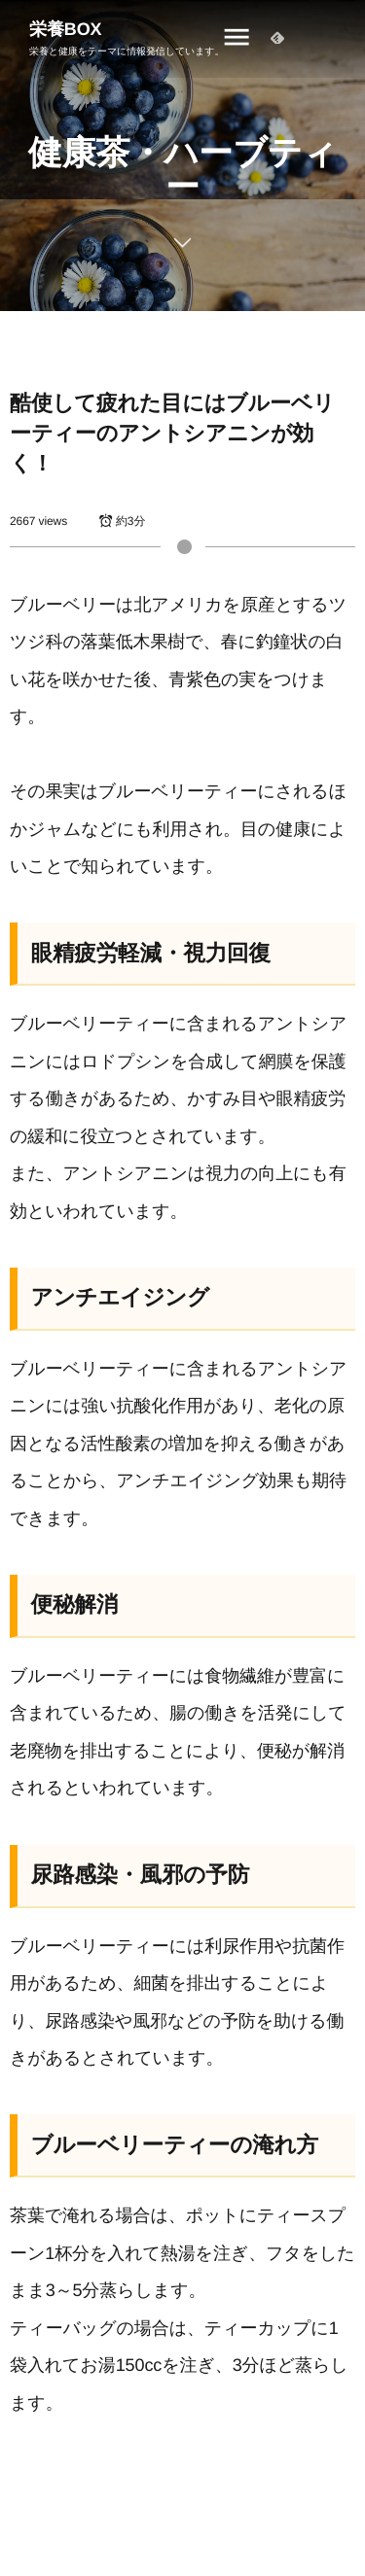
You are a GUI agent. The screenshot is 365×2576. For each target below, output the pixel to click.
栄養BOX (65, 29)
